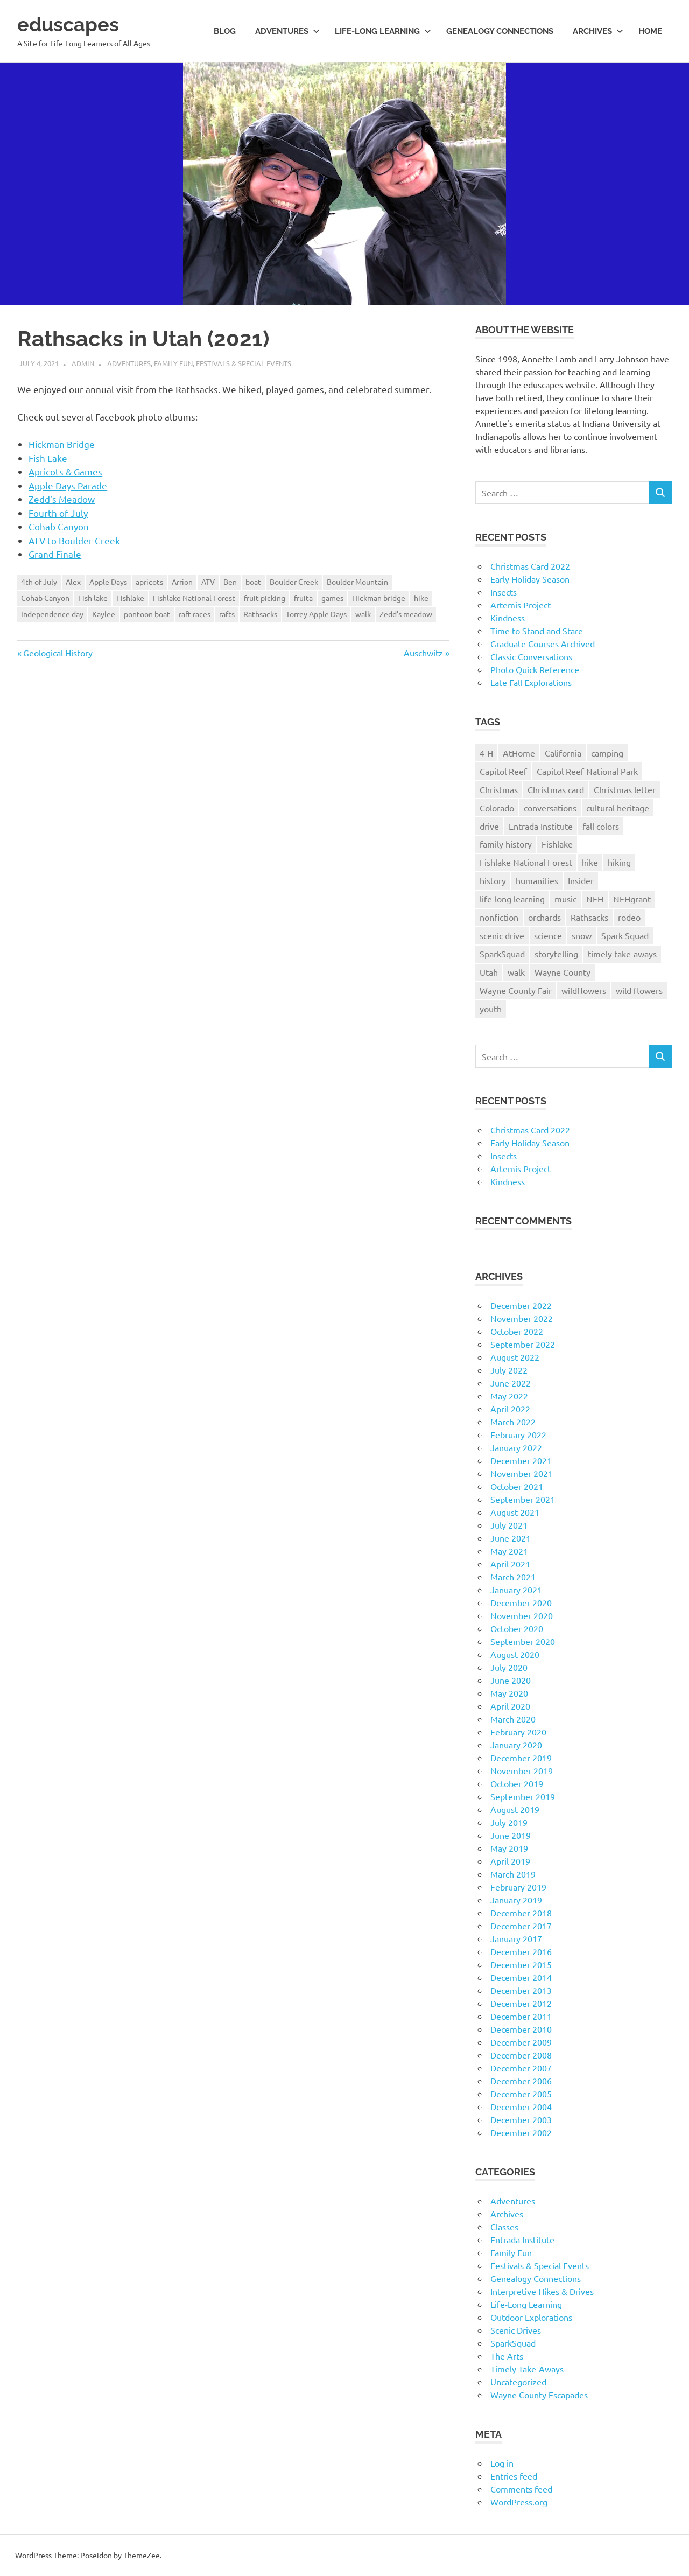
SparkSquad (513, 2342)
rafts (227, 614)
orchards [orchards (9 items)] (544, 917)
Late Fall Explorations (531, 682)
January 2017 (516, 1938)
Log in (502, 2463)
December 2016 (521, 1951)
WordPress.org (518, 2501)
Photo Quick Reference (534, 669)
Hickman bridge (378, 598)
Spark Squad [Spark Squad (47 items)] (625, 935)
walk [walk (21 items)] (516, 972)
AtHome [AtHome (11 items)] (519, 752)
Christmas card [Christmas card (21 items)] (556, 789)
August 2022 (514, 1357)
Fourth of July (58, 513)
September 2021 (522, 1499)
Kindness (507, 617)
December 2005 (521, 2093)
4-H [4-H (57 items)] (486, 752)
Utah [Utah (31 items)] (489, 972)
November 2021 (521, 1473)
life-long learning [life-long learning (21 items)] (512, 898)
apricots (149, 581)
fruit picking (264, 598)
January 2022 (516, 1447)
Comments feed (521, 2488)
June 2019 (510, 1835)
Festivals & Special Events (243, 363)
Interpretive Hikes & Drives (542, 2291)
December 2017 (521, 1925)
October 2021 (516, 1486)
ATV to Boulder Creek (74, 540)
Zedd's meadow (405, 614)
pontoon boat (147, 614)
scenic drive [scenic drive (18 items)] (502, 935)
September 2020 (522, 1641)
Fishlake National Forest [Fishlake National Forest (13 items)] (526, 862)
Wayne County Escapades (539, 2394)
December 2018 (521, 1912)
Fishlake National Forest (194, 598)
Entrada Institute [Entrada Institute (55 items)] (541, 826)
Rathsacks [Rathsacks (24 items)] (589, 917)
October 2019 (516, 1783)
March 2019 (513, 1873)
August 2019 (514, 1809)
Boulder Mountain (357, 581)
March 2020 (513, 1718)
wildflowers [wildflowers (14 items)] (583, 990)
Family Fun (173, 363)
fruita (303, 598)
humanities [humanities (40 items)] (537, 880)
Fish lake (93, 598)
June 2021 (510, 1537)
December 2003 (521, 2119)
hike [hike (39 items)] (590, 862)
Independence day (52, 614)
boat (253, 581)
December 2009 (521, 2041)
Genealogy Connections (499, 31)
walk (363, 614)
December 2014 (521, 1977)
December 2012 (521, 2003)
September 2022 (522, 1344)
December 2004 (521, 2106)
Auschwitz (423, 652)
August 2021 (514, 1512)
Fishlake (130, 598)
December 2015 (521, 1964)
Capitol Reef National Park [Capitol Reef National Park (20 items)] (587, 771)
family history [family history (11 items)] (506, 843)
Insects (503, 591)
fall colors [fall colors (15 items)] (600, 826)
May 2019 (509, 1848)
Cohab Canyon (59, 526)
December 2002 (521, 2132)
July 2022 (509, 1369)
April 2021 (510, 1563)
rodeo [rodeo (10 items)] (629, 917)
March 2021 (513, 1576)
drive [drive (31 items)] (489, 826)
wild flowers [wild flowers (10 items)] (639, 990)
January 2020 (516, 1744)
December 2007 (521, 2067)
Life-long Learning (383, 31)
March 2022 (513, 1421)
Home (650, 31)
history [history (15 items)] (493, 880)
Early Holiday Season (530, 578)
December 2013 (521, 1990)
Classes (504, 2226)
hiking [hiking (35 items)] (619, 862)
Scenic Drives (515, 2330)
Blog (225, 31)
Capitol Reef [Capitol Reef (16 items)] (503, 771)
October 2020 (516, 1628)
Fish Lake (48, 458)
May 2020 (509, 1693)
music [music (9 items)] (565, 898)
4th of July (39, 581)
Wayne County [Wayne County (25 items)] (562, 972)
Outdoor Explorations (531, 2317)
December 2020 (521, 1602)
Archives (598, 31)
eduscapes (70, 24)
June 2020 (510, 1680)
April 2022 (510, 1408)
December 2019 (521, 1757)
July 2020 (509, 1667)
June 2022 (510, 1382)
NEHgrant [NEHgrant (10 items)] (632, 898)
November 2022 (521, 1318)
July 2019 (509, 1822)
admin (83, 363)
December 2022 (521, 1305)
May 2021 (509, 1550)
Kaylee (103, 614)
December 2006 (521, 2080)
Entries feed (513, 2475)
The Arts (506, 2355)
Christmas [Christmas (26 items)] (499, 789)
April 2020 (510, 1705)
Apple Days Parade (68, 485)
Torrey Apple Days (316, 614)
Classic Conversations (531, 656)
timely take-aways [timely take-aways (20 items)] (622, 953)
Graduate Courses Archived (542, 643)
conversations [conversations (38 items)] (550, 807)
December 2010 (521, 2029)
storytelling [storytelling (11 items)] (556, 953)
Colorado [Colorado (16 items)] (497, 807)
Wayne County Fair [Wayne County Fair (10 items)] (516, 990)
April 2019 (510, 1861)
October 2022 (516, 1331)
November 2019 (521, 1770)
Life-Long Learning (526, 2304)
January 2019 (516, 1899)
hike (421, 598)
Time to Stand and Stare (536, 630)
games (332, 598)
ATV (208, 581)
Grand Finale (55, 553)
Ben (230, 581)
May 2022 (509, 1395)
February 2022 (518, 1434)
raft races (194, 614)
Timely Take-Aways (527, 2368)
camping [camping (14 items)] (607, 752)
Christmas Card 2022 (530, 566)
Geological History (58, 652)
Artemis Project (520, 604)
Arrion (182, 581)
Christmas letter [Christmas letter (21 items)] (625, 789)
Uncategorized (518, 2381)
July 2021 (509, 1525)
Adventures (287, 31)
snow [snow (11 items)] (582, 935)
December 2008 (521, 2054)
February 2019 (518, 1886)
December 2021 (521, 1460)
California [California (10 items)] (563, 752)
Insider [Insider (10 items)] (581, 880)
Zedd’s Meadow (62, 499)
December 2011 (521, 2016)
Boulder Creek (294, 581)
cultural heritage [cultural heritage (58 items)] (617, 807)
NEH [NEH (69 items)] (594, 898)
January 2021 (516, 1589)
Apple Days (108, 581)
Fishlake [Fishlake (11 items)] (557, 843)
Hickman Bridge (62, 444)
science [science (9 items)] (548, 935)
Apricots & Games (65, 471)
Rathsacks (260, 614)
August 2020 (514, 1654)
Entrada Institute (522, 2239)
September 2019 (522, 1796)
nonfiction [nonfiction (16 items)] (499, 917)
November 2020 (521, 1615)
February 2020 (518, 1731)
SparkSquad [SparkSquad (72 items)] (502, 953)
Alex (73, 581)
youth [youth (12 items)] (491, 1008)
